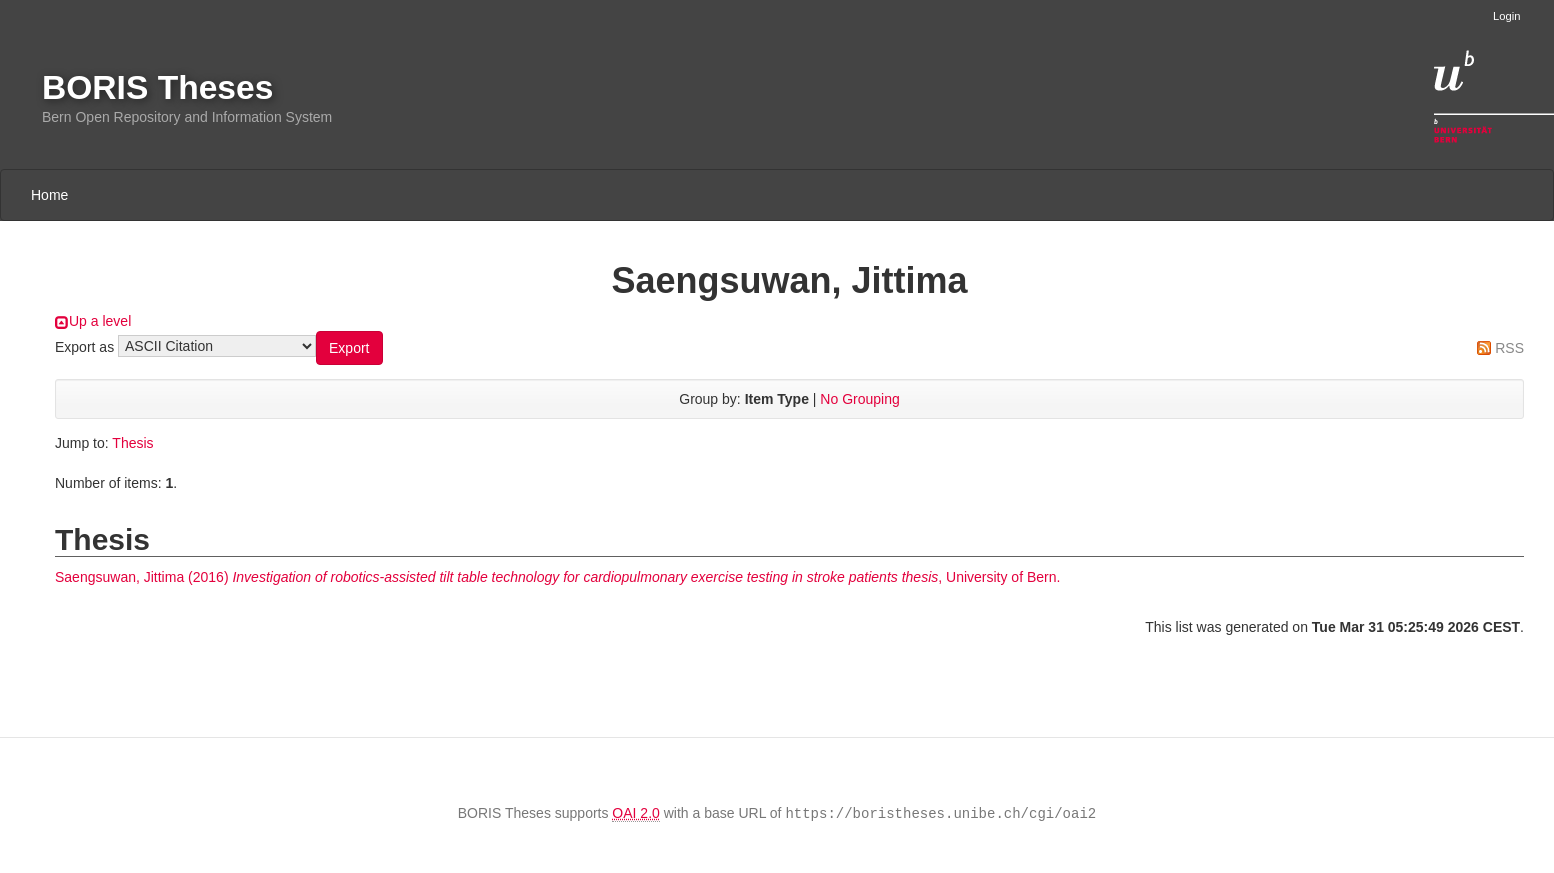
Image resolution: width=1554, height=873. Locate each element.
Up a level (100, 321)
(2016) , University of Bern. (557, 577)
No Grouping (859, 399)
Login (1506, 16)
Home (49, 195)
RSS (1509, 348)
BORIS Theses (157, 87)
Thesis (132, 443)
